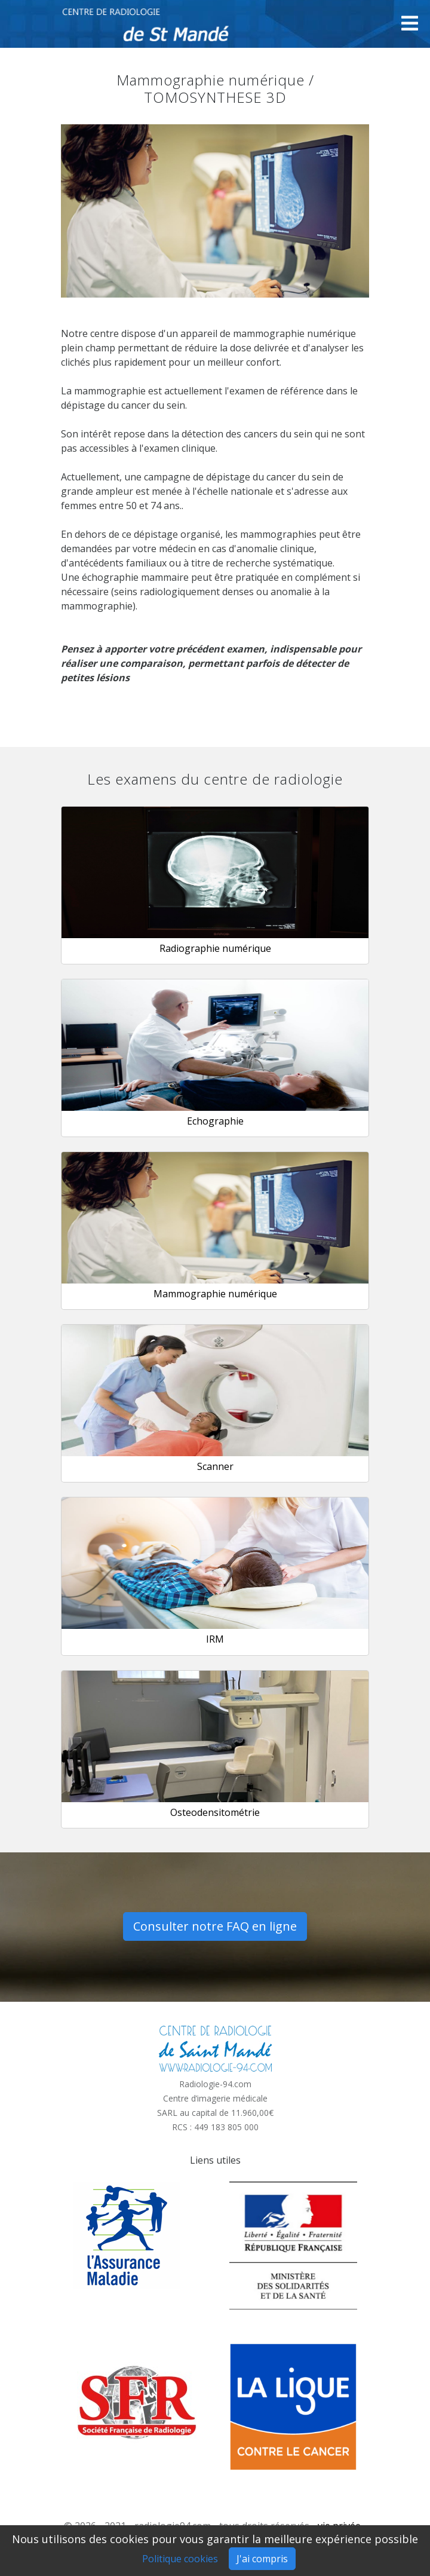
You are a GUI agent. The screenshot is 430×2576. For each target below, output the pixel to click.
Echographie (215, 1121)
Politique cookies (180, 2558)
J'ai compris (262, 2558)
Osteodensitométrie (215, 1812)
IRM (215, 1639)
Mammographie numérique (215, 1293)
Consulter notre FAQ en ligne (215, 1926)
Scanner (215, 1466)
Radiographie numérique (215, 948)
